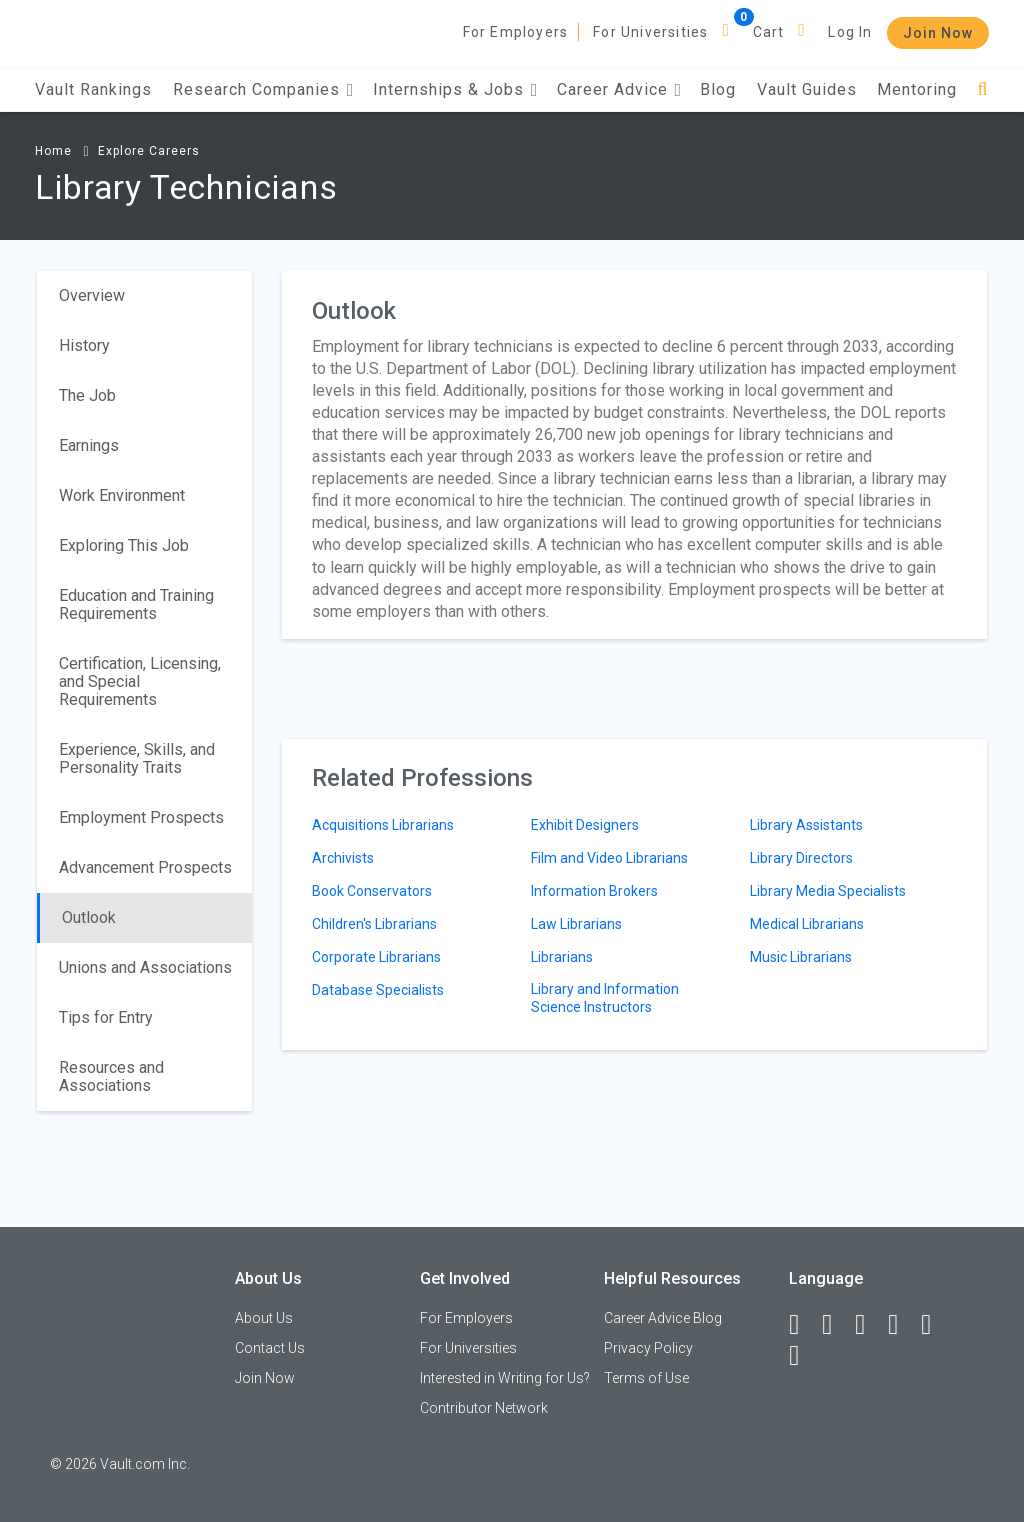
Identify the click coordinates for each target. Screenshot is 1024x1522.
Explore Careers (149, 151)
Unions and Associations (145, 967)
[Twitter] (869, 1325)
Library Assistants (806, 825)
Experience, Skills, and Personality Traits (137, 758)
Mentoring (917, 89)
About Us (264, 1318)
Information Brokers (594, 891)
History (84, 345)
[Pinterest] (935, 1325)
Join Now (938, 33)
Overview (92, 295)
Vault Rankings (93, 89)
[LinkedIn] (836, 1325)
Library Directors (801, 858)
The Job (87, 395)
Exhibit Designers (585, 825)
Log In (850, 32)
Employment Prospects (141, 817)
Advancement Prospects (145, 867)
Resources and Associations (111, 1076)
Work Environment (122, 495)
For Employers (516, 32)
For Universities (650, 32)
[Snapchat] (803, 1356)
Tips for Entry (106, 1017)
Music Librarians (801, 957)
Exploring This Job (124, 545)
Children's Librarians (374, 924)
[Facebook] (803, 1325)
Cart (769, 32)
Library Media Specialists (828, 891)
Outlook (89, 917)
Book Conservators (372, 891)
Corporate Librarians (376, 957)
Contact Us (270, 1348)
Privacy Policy (648, 1348)
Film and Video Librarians (609, 858)
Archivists (343, 858)
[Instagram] (902, 1325)
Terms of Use (646, 1378)
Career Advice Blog (663, 1318)
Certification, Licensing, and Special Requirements (140, 681)
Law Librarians (576, 924)
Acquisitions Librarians (383, 825)
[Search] (982, 89)
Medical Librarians (807, 924)
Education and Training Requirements (136, 604)
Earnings (89, 445)
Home (53, 151)
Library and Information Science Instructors (605, 998)
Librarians (562, 957)
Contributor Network (484, 1408)
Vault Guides (807, 89)
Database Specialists (378, 990)
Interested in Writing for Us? (505, 1378)
